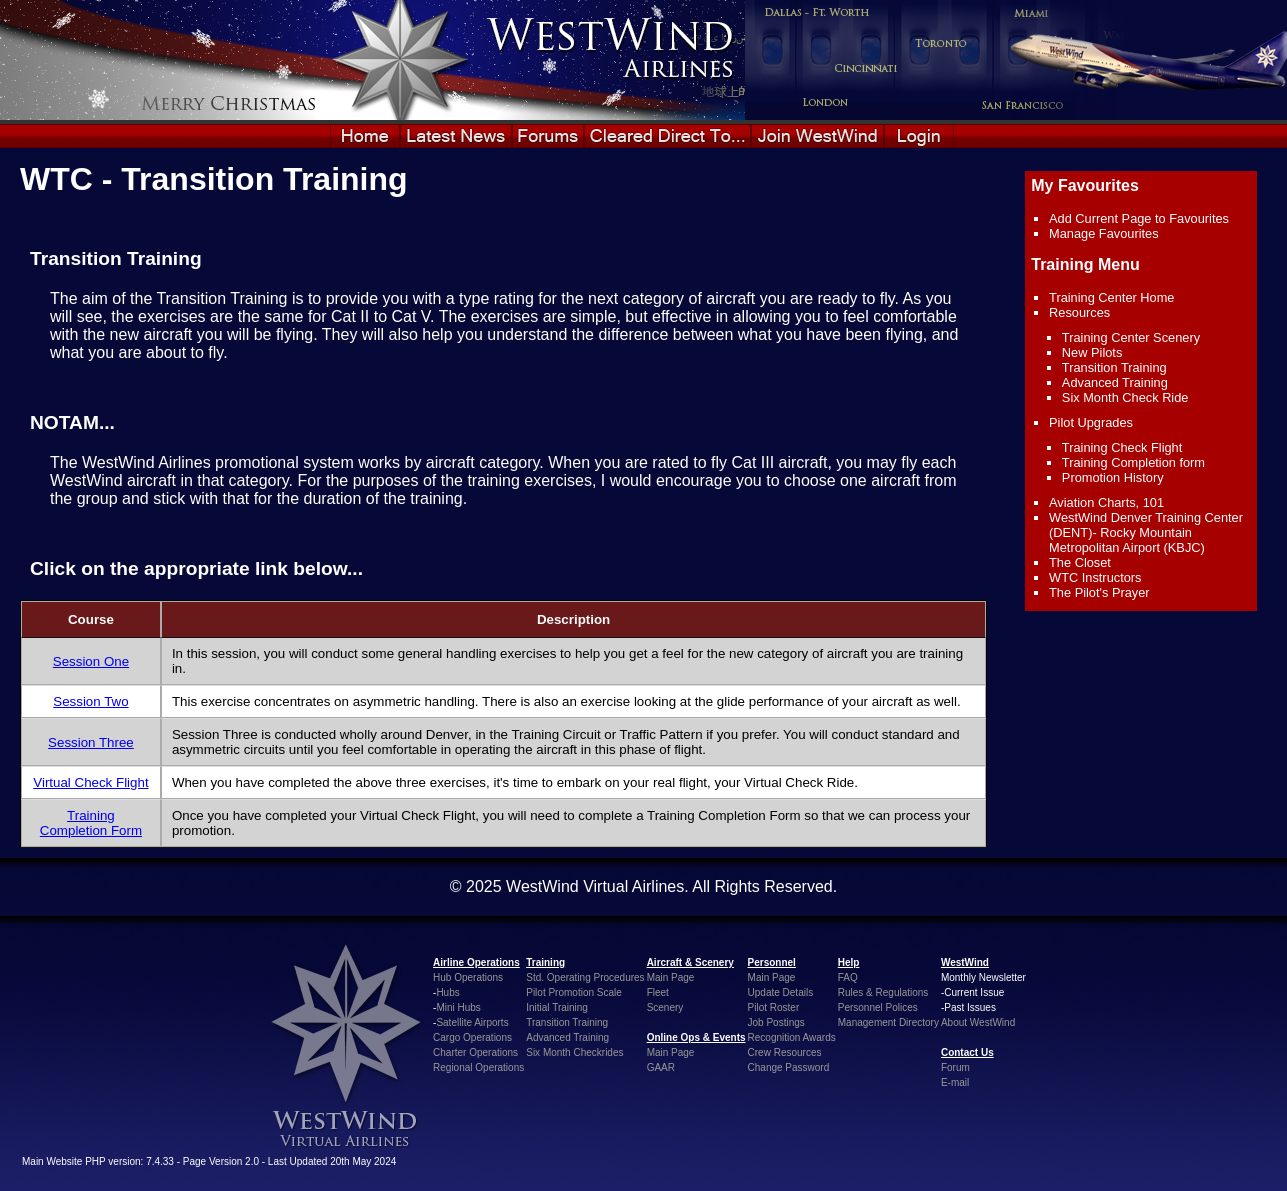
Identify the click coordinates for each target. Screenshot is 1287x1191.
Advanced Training (1115, 382)
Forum (955, 1067)
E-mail (955, 1082)
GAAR (661, 1067)
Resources (1079, 312)
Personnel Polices (878, 1007)
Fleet (658, 992)
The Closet (1080, 562)
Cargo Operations (472, 1037)
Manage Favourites (1104, 233)
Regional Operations (478, 1067)
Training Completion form (1133, 462)
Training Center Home (1111, 297)
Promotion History (1113, 477)
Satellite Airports (472, 1022)
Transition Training (1114, 367)
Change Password (789, 1067)
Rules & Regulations (883, 992)
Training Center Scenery (1131, 337)
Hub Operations (468, 977)
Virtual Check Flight (90, 782)
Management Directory (888, 1022)
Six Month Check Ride (1125, 397)
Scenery (665, 1007)
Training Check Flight (1122, 447)
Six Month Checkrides (574, 1052)
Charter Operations (475, 1052)
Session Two (90, 701)
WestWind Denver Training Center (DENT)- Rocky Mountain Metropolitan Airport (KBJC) (1146, 532)
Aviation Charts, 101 (1106, 502)
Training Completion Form (91, 823)
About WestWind (978, 1022)
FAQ (848, 977)
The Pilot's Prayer (1099, 592)
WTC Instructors (1095, 577)
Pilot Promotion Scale (574, 992)
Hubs (447, 992)
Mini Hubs (458, 1007)
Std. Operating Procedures (585, 977)
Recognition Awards (792, 1037)
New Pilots (1092, 352)
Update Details (781, 992)
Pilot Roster (774, 1007)
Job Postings (776, 1022)
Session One (91, 661)
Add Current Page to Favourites (1139, 218)
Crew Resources (785, 1052)
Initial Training (557, 1007)
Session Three (91, 742)
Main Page (671, 977)
